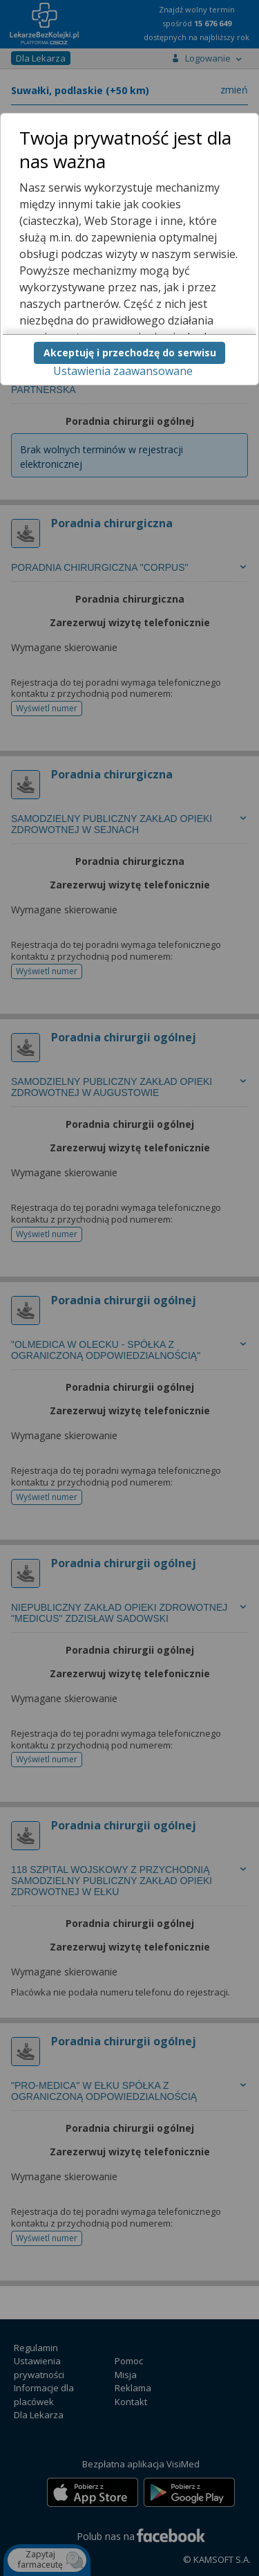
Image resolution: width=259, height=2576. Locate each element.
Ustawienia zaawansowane (123, 370)
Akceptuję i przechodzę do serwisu (130, 352)
